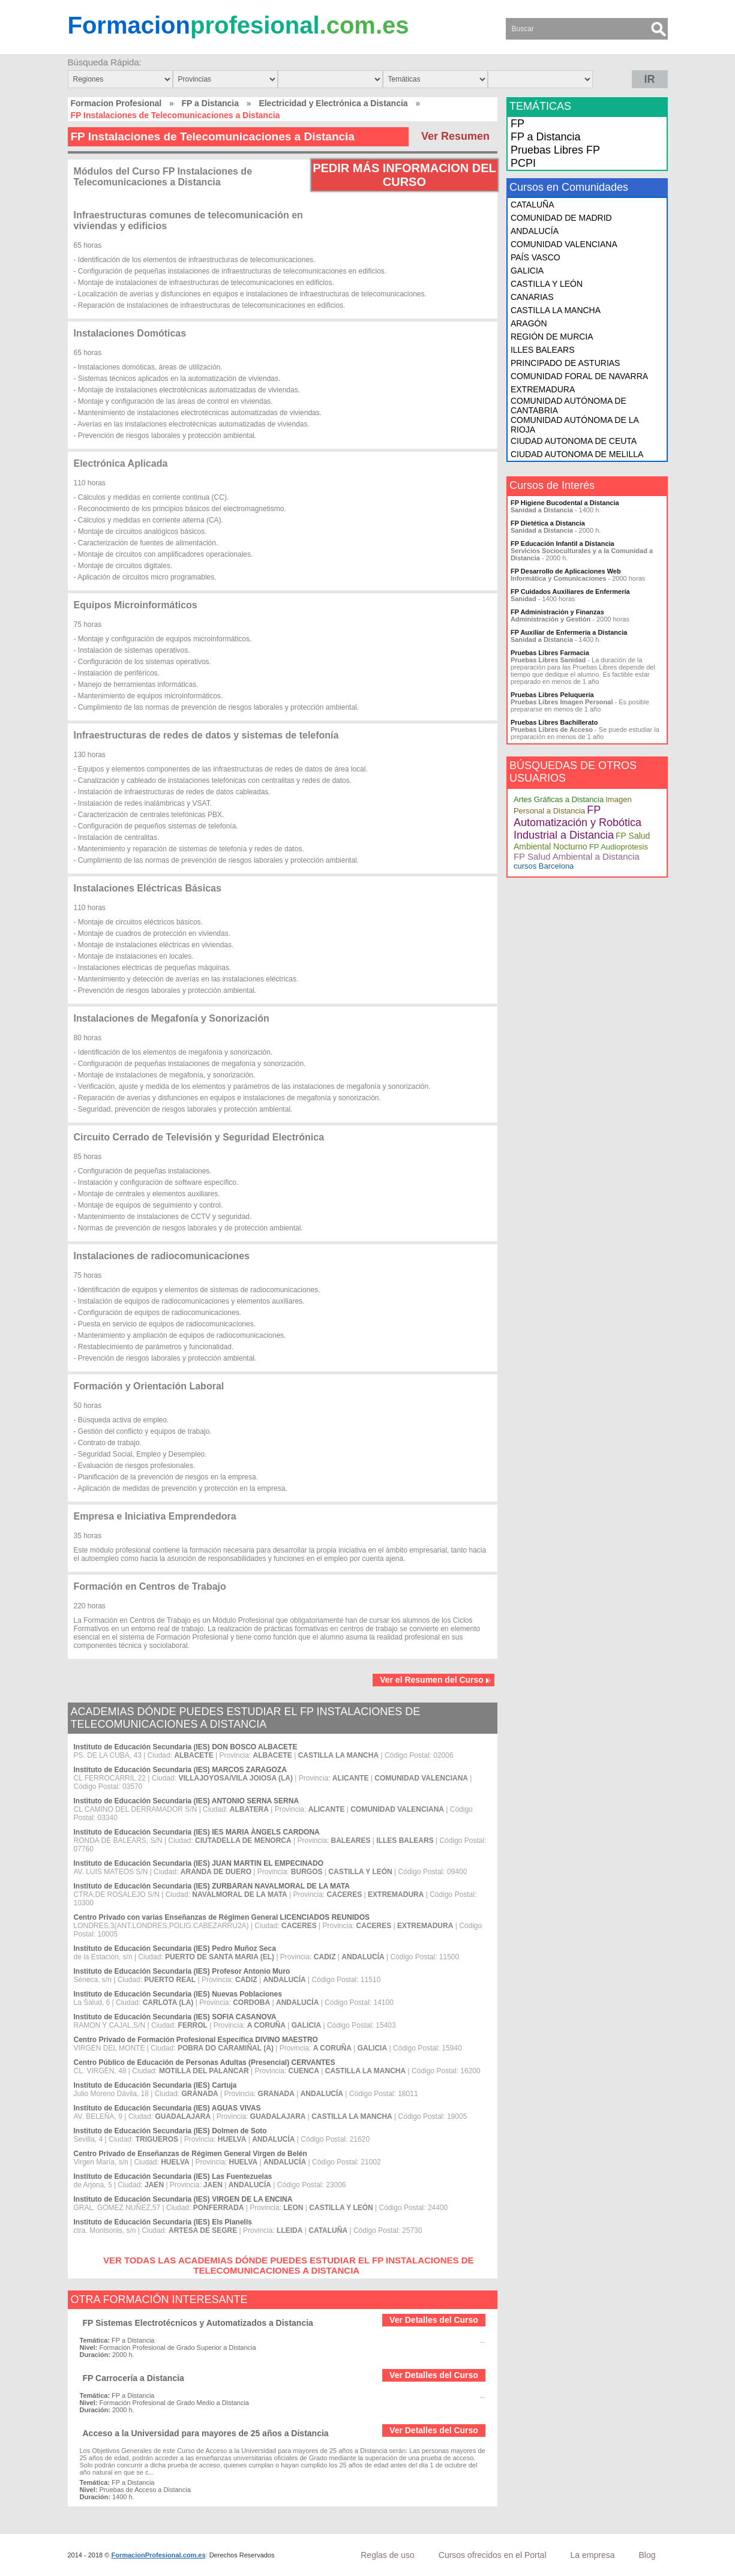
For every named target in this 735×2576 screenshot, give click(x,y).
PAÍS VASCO (535, 257)
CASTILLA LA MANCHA (556, 310)
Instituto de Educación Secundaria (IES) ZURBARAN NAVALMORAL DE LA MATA (212, 1886)
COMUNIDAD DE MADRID (561, 218)
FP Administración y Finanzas (557, 612)
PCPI (523, 163)
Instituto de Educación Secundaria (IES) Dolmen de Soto (170, 2131)
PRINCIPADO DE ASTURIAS (565, 363)
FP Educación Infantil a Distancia (562, 543)
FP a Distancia (210, 103)
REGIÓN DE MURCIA (552, 336)
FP (517, 124)
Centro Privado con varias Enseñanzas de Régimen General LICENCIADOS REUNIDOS (222, 1917)
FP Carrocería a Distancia (133, 2378)
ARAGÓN (529, 323)
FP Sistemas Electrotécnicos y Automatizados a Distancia (198, 2323)
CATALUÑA (532, 204)
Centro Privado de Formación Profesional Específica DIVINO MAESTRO (196, 2039)
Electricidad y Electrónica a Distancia (333, 103)
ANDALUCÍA (535, 231)
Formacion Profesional (116, 103)
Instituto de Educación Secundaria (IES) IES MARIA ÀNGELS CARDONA (197, 1832)
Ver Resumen (455, 136)
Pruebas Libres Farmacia (550, 652)
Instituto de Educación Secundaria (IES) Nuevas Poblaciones (178, 1994)
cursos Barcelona (544, 865)
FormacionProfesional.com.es (158, 2555)
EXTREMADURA (543, 389)
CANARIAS (532, 297)
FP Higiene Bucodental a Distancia (565, 502)
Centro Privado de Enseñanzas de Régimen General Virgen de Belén (190, 2153)
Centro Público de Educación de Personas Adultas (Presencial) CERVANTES (204, 2062)
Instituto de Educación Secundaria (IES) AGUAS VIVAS (167, 2108)
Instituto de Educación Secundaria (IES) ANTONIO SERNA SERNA (186, 1801)
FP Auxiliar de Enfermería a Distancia (569, 632)
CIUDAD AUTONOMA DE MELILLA (577, 454)
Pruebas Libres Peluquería (552, 694)
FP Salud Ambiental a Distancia (577, 856)
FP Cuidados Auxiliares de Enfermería (570, 591)
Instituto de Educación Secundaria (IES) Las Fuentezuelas (173, 2176)
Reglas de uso (388, 2555)
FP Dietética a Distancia (548, 523)
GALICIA (527, 270)
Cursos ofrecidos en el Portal (493, 2555)
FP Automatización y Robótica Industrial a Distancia (577, 822)
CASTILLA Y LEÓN (547, 284)
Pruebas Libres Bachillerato (554, 722)
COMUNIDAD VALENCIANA (564, 244)
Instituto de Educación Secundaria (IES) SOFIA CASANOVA (175, 2017)
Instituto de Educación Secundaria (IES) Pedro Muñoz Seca (175, 1948)
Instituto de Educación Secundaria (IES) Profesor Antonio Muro (182, 1971)
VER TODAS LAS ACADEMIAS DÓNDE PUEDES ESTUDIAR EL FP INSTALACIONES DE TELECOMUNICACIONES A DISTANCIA (288, 2265)
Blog (646, 2555)
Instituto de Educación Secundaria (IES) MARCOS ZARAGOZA (180, 1770)
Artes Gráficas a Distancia (559, 799)
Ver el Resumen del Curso (435, 1680)
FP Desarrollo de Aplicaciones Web (566, 571)
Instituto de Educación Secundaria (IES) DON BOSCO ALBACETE (186, 1747)
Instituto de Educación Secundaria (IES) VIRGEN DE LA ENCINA (183, 2199)
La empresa (593, 2555)
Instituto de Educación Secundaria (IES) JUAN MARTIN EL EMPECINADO (199, 1863)
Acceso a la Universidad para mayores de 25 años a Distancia (206, 2433)
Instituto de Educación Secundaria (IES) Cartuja (155, 2085)
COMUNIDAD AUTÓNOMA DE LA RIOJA (574, 424)
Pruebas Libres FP (555, 150)
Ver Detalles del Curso (433, 2320)
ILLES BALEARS (543, 350)
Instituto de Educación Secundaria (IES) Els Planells (163, 2222)
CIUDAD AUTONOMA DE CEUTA (574, 441)
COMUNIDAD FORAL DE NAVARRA (579, 376)
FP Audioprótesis (618, 846)
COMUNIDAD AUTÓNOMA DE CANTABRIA (568, 405)
